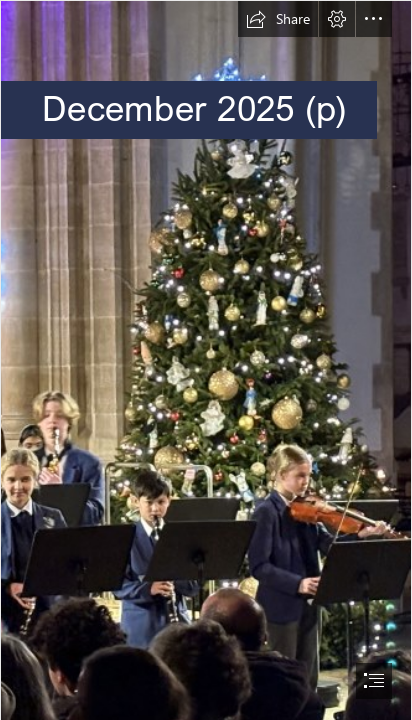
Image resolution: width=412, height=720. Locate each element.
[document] (206, 360)
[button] (278, 19)
